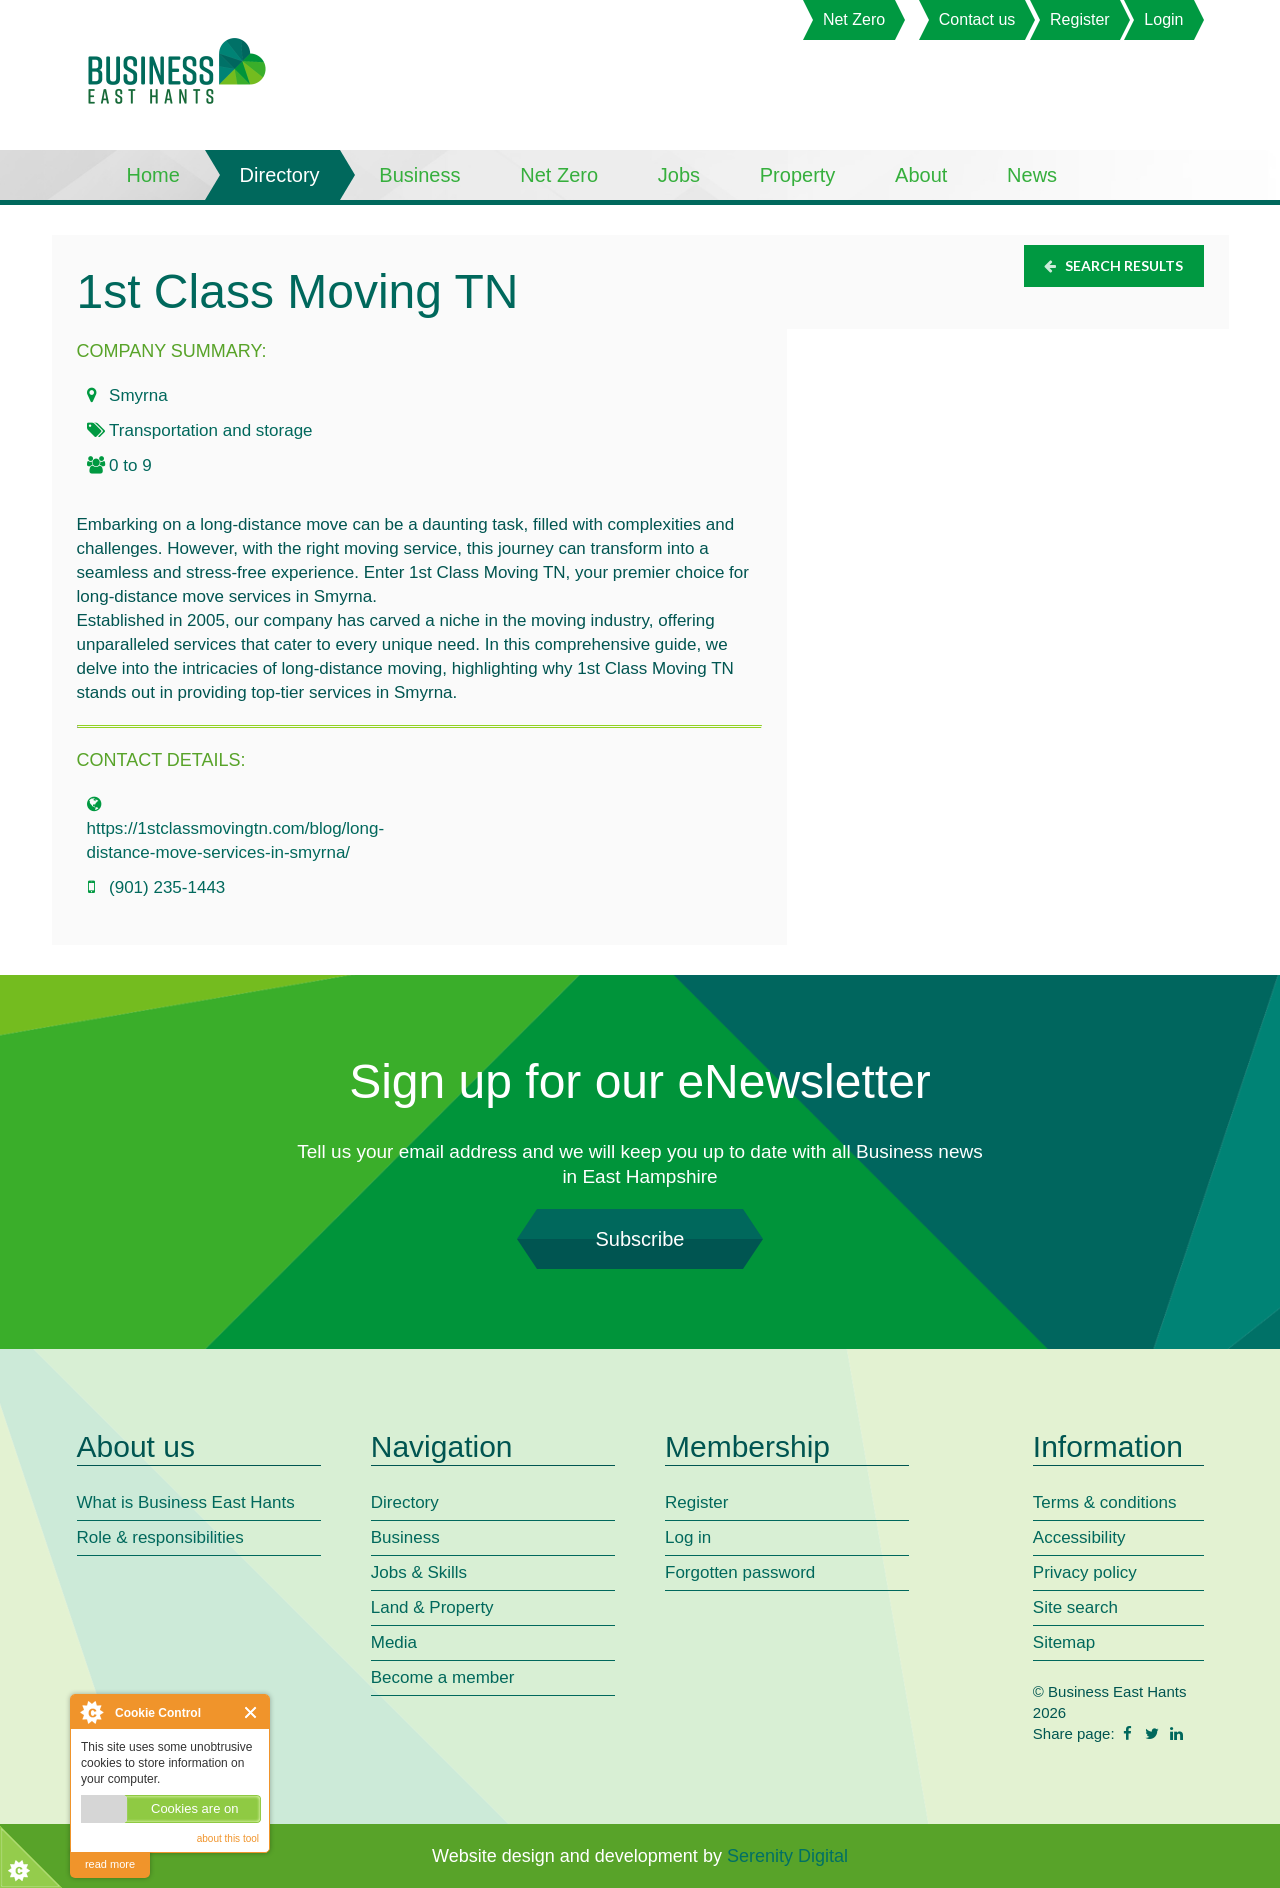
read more (110, 1864)
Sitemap (1064, 1642)
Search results (1112, 265)
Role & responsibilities (160, 1537)
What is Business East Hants (186, 1502)
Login (1163, 19)
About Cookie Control (91, 1712)
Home (153, 175)
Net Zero (854, 19)
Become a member (443, 1677)
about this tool (228, 1838)
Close (251, 1712)
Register (1080, 19)
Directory (280, 175)
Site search (1075, 1607)
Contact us (977, 19)
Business (419, 175)
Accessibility (1079, 1537)
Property (798, 175)
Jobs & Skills (419, 1572)
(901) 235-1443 (167, 887)
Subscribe (640, 1239)
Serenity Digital (787, 1856)
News (1032, 175)
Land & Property (432, 1607)
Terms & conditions (1105, 1502)
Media (394, 1642)
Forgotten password (740, 1572)
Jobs (679, 175)
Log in (688, 1537)
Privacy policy (1085, 1572)
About (921, 175)
